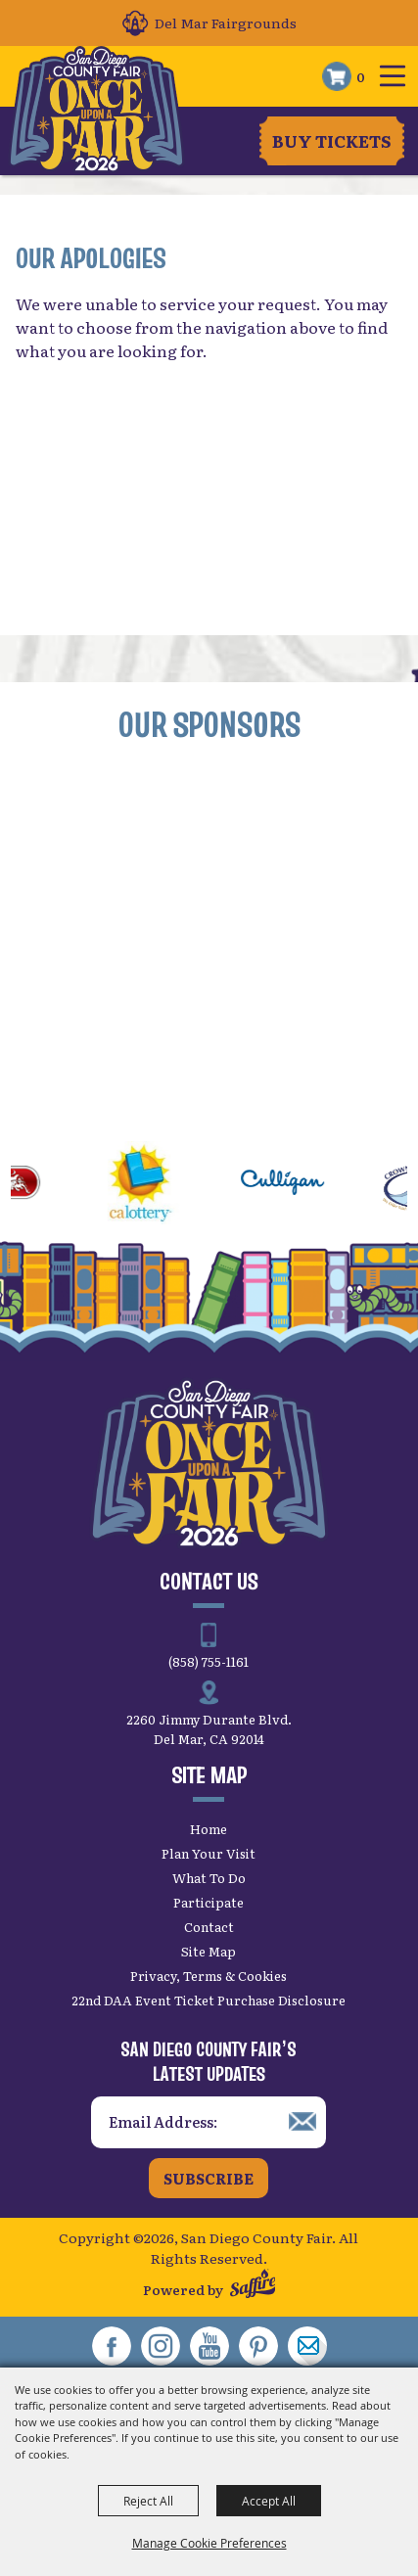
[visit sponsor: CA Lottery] (159, 1185)
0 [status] (360, 76)
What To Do (209, 1877)
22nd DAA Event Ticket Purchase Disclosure (208, 2000)
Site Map (208, 1951)
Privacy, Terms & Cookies (208, 1975)
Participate (208, 1902)
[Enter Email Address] (208, 2122)
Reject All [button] (148, 2500)
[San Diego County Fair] (96, 109)
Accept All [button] (269, 2500)
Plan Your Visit (208, 1853)
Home (208, 1828)
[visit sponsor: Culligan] (301, 1185)
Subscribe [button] (208, 2178)
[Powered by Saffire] (253, 2286)
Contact (209, 1926)
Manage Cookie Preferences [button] (209, 2543)
